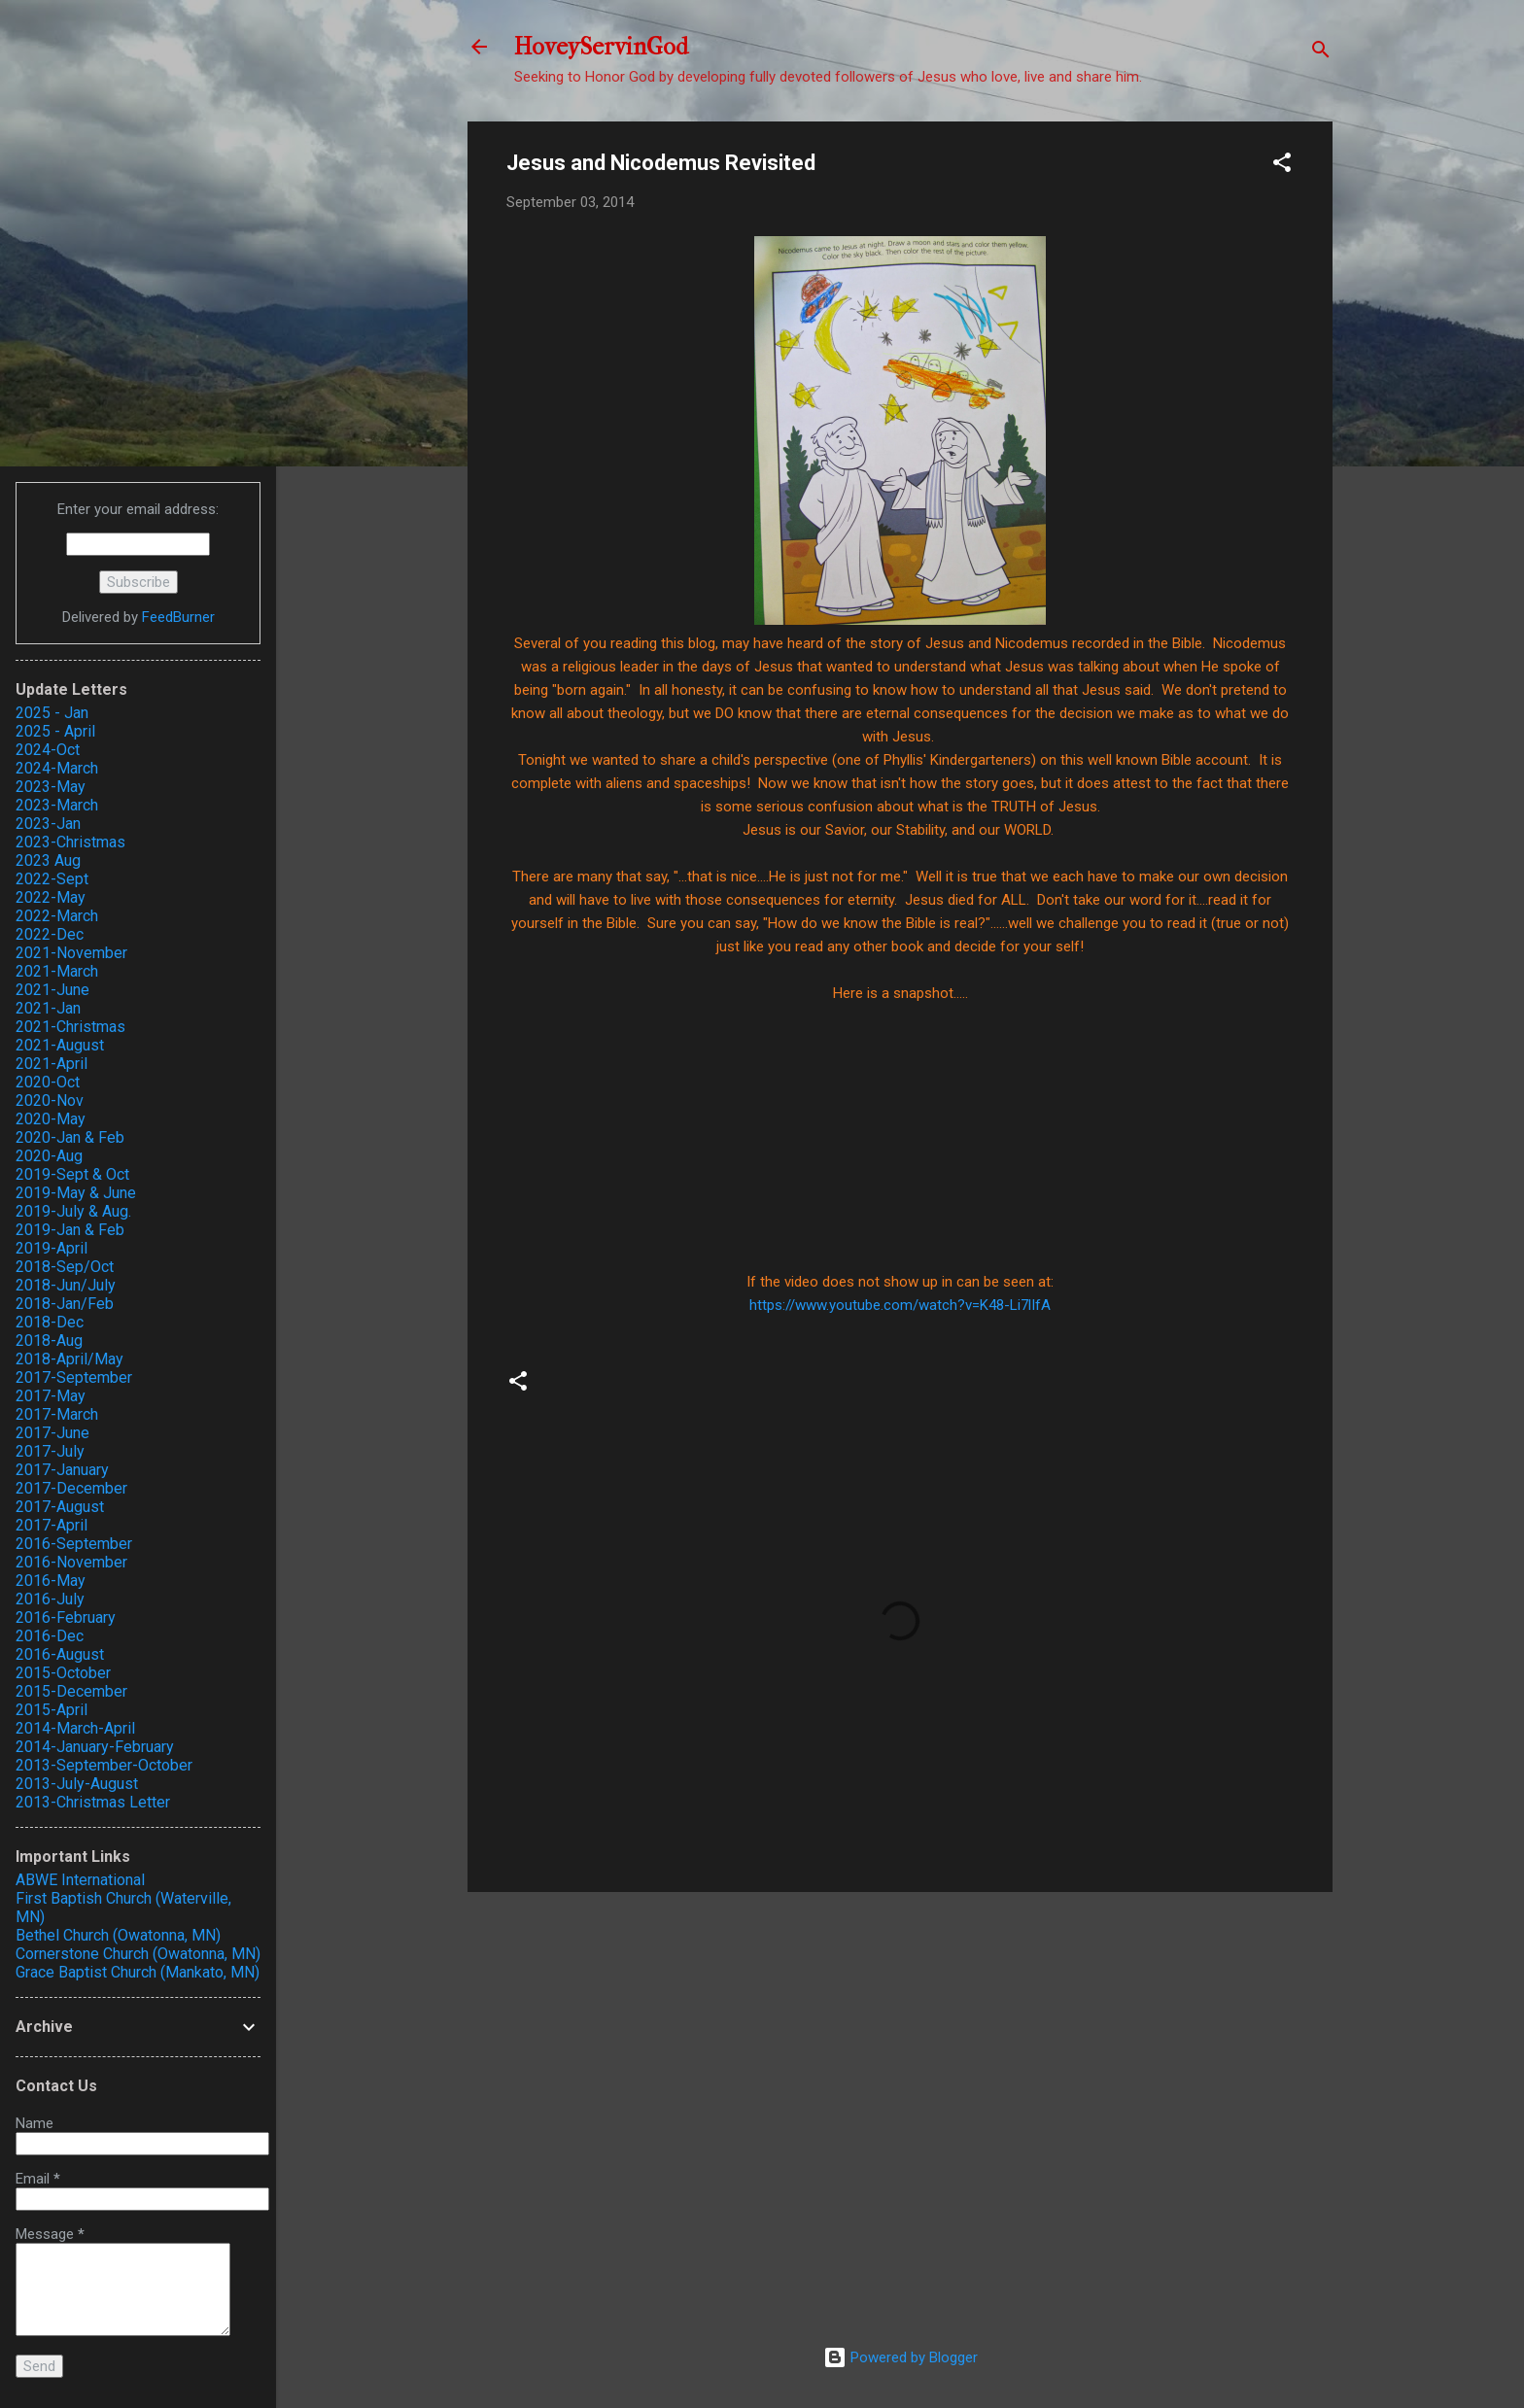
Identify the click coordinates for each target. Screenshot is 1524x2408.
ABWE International (80, 1880)
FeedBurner (178, 617)
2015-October (63, 1673)
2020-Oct (48, 1082)
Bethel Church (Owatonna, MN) (118, 1935)
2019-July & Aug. (73, 1211)
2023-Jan (48, 823)
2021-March (57, 971)
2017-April (51, 1525)
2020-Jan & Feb (70, 1137)
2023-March (57, 805)
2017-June (52, 1433)
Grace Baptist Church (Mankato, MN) (138, 1972)
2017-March (57, 1414)
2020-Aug (49, 1156)
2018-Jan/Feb (65, 1303)
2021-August (60, 1045)
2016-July (50, 1599)
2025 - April (55, 731)
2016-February (66, 1617)
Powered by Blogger (900, 2357)
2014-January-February (95, 1746)
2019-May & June (76, 1193)
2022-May (51, 897)
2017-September (74, 1377)
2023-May (51, 786)
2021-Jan (48, 1008)
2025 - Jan (52, 713)
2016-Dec (50, 1636)
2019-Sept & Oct (72, 1174)
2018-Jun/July (66, 1285)
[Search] (1321, 53)
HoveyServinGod (601, 46)
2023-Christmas (70, 842)
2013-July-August (77, 1783)
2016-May (51, 1580)
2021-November (71, 953)
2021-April (51, 1063)
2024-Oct (48, 749)
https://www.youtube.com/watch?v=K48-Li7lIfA (900, 1305)
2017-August (60, 1506)
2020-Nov (50, 1100)
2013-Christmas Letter (93, 1802)
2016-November (71, 1562)
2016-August (60, 1654)
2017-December (71, 1488)
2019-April (51, 1248)
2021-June (52, 989)
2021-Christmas (70, 1026)
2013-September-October (104, 1765)
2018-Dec (50, 1322)
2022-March (57, 916)
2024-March (57, 768)
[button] (1282, 166)
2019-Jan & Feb (70, 1230)
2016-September (74, 1543)
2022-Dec (50, 934)
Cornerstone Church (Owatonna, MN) (138, 1953)
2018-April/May (69, 1359)
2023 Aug (48, 860)
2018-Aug (49, 1340)
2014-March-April (75, 1728)
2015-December (71, 1691)
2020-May (51, 1119)
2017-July (50, 1451)
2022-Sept (52, 879)
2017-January (62, 1470)
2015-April (51, 1710)
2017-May (51, 1396)
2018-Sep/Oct (65, 1266)
